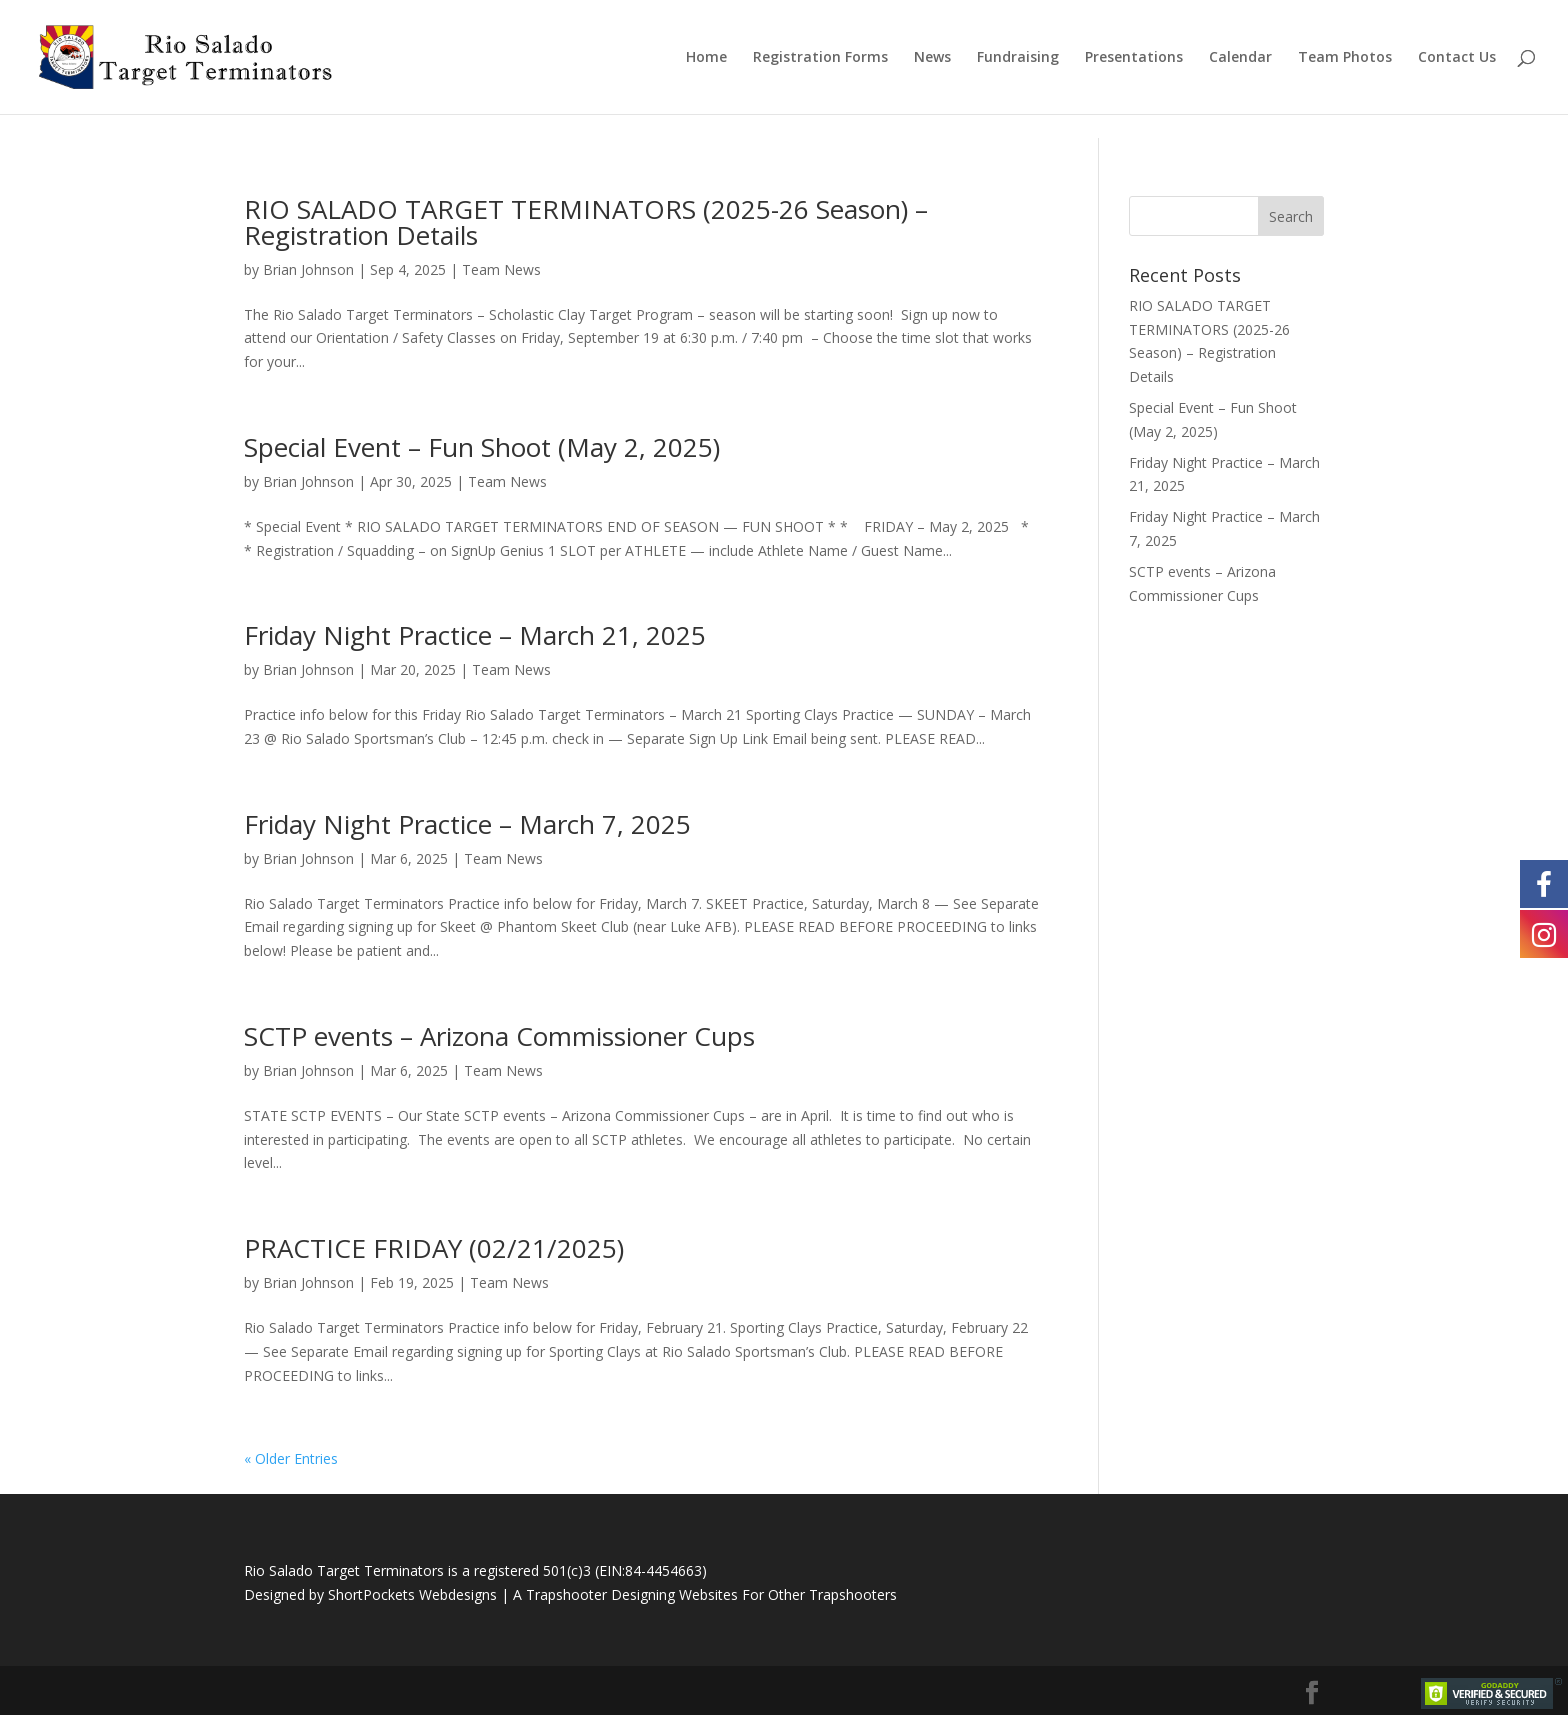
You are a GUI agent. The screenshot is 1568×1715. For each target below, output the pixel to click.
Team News (501, 269)
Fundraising (1018, 58)
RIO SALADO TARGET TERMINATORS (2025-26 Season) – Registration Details (586, 222)
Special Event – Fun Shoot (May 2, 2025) (482, 447)
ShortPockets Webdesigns (412, 1594)
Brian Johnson (308, 269)
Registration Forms (820, 58)
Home (706, 58)
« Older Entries (291, 1458)
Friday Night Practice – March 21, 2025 (475, 635)
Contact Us (1457, 58)
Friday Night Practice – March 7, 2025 (467, 824)
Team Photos (1345, 58)
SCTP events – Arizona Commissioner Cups (499, 1036)
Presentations (1134, 58)
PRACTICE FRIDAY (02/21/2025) (434, 1248)
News (932, 58)
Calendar (1240, 58)
